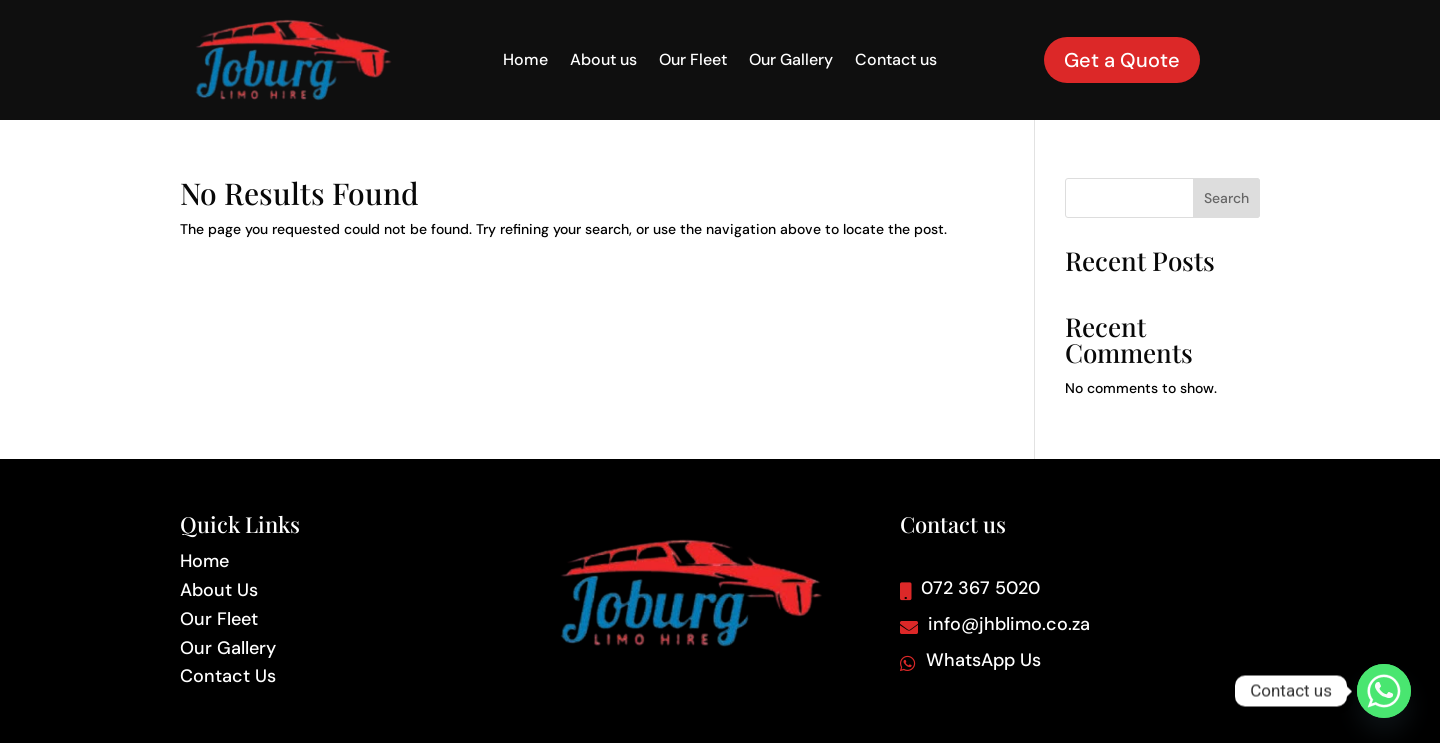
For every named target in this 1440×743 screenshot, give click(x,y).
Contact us (896, 61)
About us (603, 61)
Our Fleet (693, 61)
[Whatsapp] (1384, 691)
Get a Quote (1122, 60)
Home (525, 61)
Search (1226, 198)
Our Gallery (791, 61)
